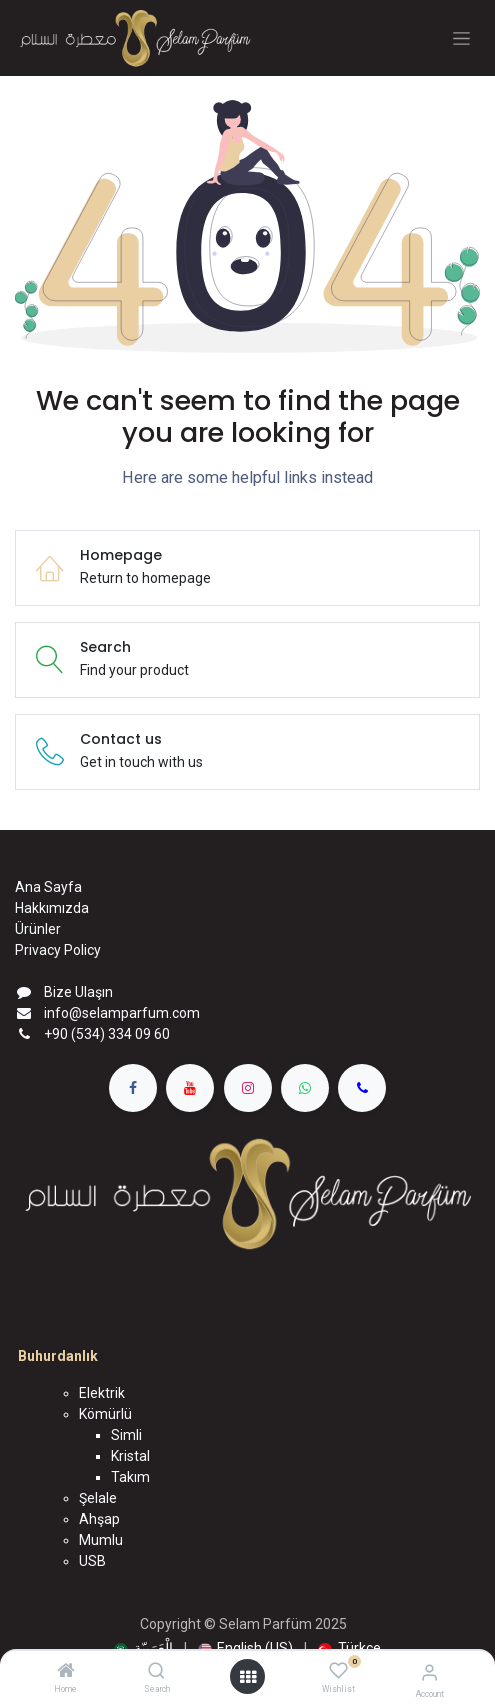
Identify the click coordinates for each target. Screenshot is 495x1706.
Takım (130, 1477)
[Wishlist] (338, 1671)
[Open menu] (248, 1677)
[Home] (66, 1672)
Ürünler (38, 929)
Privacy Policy (58, 950)
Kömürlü (105, 1414)
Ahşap (99, 1519)
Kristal (130, 1456)
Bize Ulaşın (78, 992)
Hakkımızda (52, 908)
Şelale (98, 1498)
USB (92, 1561)
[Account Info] (429, 1672)
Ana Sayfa (48, 887)
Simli (126, 1435)
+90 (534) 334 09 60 (107, 1034)
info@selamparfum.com (122, 1013)
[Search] (156, 1672)
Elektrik (102, 1393)
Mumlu (101, 1540)
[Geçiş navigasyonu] (461, 38)
